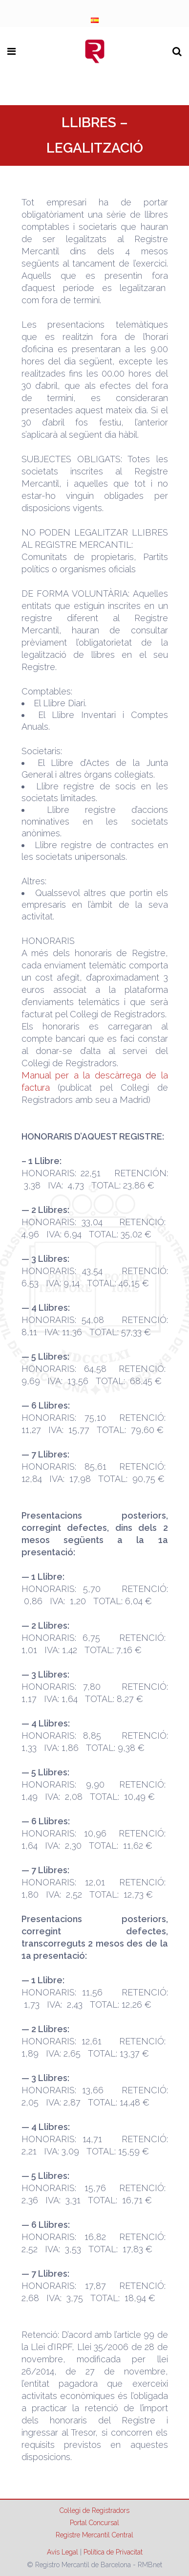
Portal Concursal (94, 2523)
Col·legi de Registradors (94, 2510)
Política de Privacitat (113, 2552)
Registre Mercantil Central (94, 2535)
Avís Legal (62, 2552)
